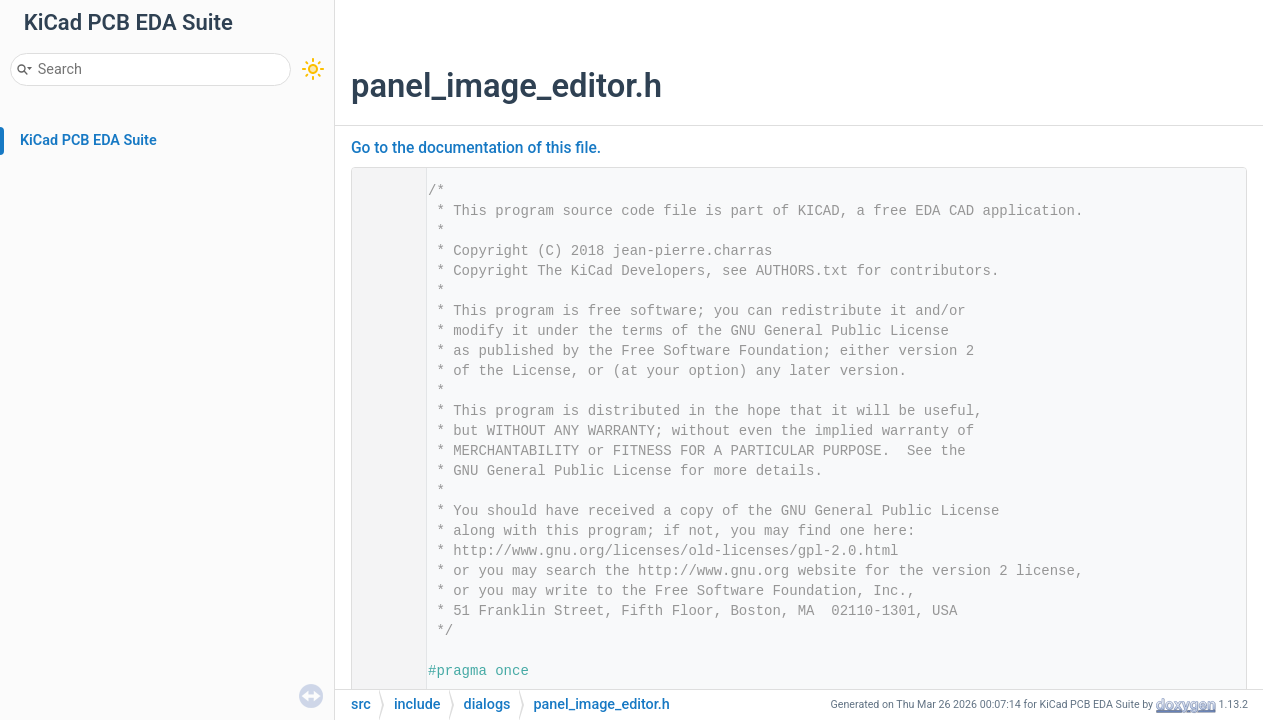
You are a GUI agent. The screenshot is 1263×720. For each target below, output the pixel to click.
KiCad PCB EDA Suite (88, 140)
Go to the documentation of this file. (476, 148)
